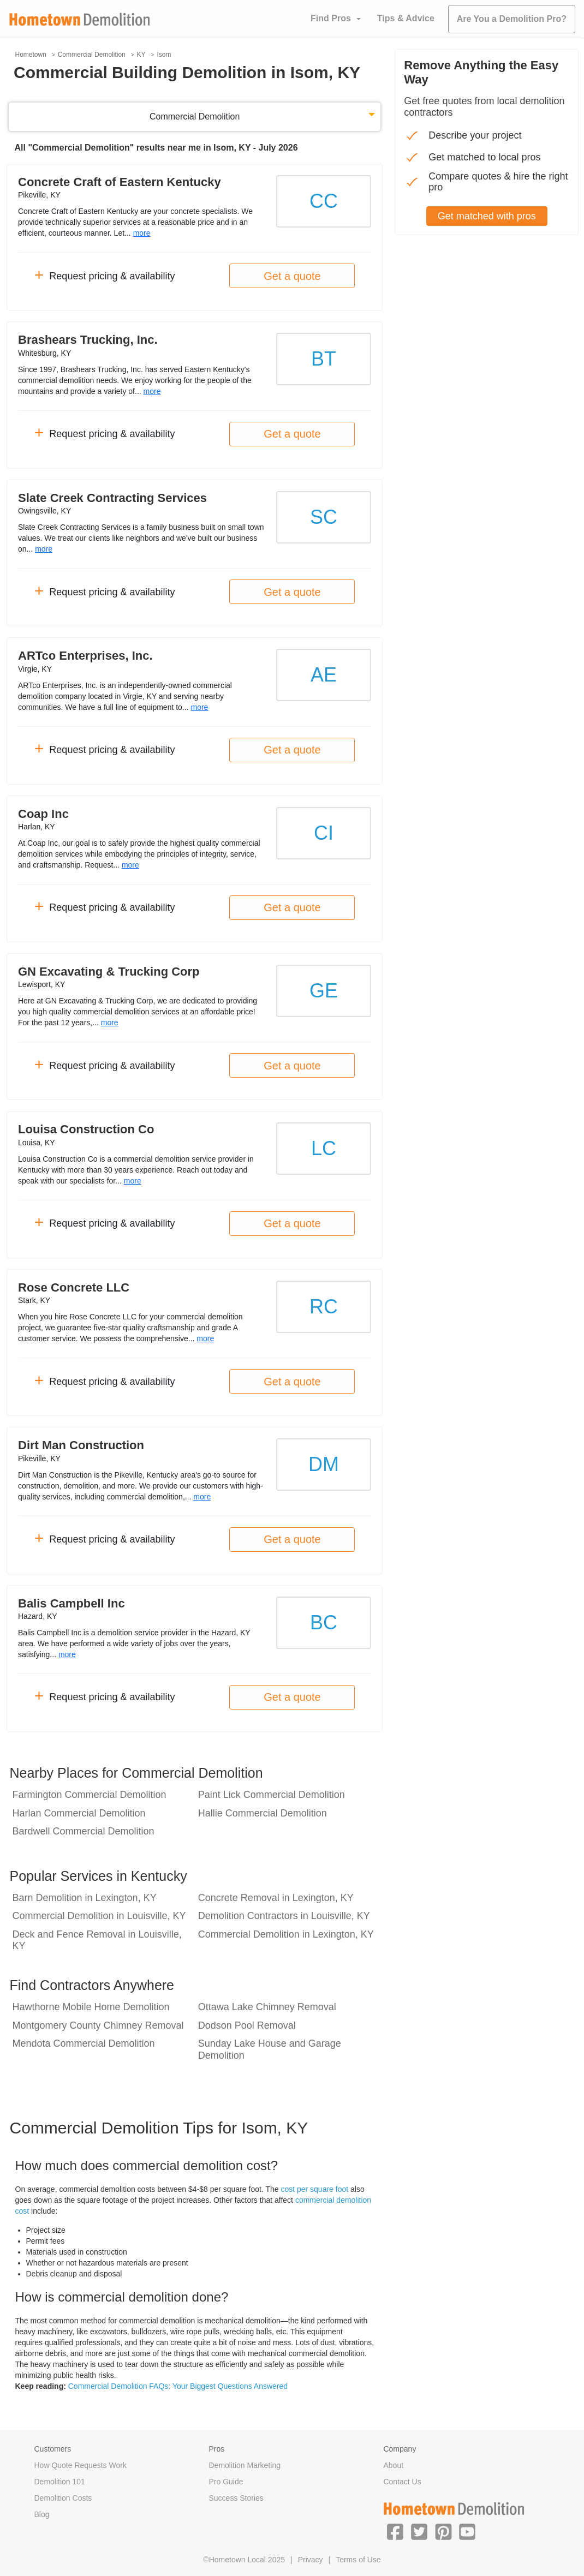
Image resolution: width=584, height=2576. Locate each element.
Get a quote (292, 276)
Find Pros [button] (331, 18)
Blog (42, 2514)
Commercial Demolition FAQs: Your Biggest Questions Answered (178, 2386)
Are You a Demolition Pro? (512, 18)
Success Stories (235, 2498)
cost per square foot (314, 2189)
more (142, 233)
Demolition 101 (59, 2481)
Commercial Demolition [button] (195, 116)
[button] (395, 2531)
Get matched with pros (487, 216)
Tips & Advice (405, 18)
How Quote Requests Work (80, 2465)
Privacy (310, 2559)
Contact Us (402, 2481)
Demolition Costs (63, 2498)
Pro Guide (225, 2481)
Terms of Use (358, 2559)
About (393, 2465)
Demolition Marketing (244, 2465)
